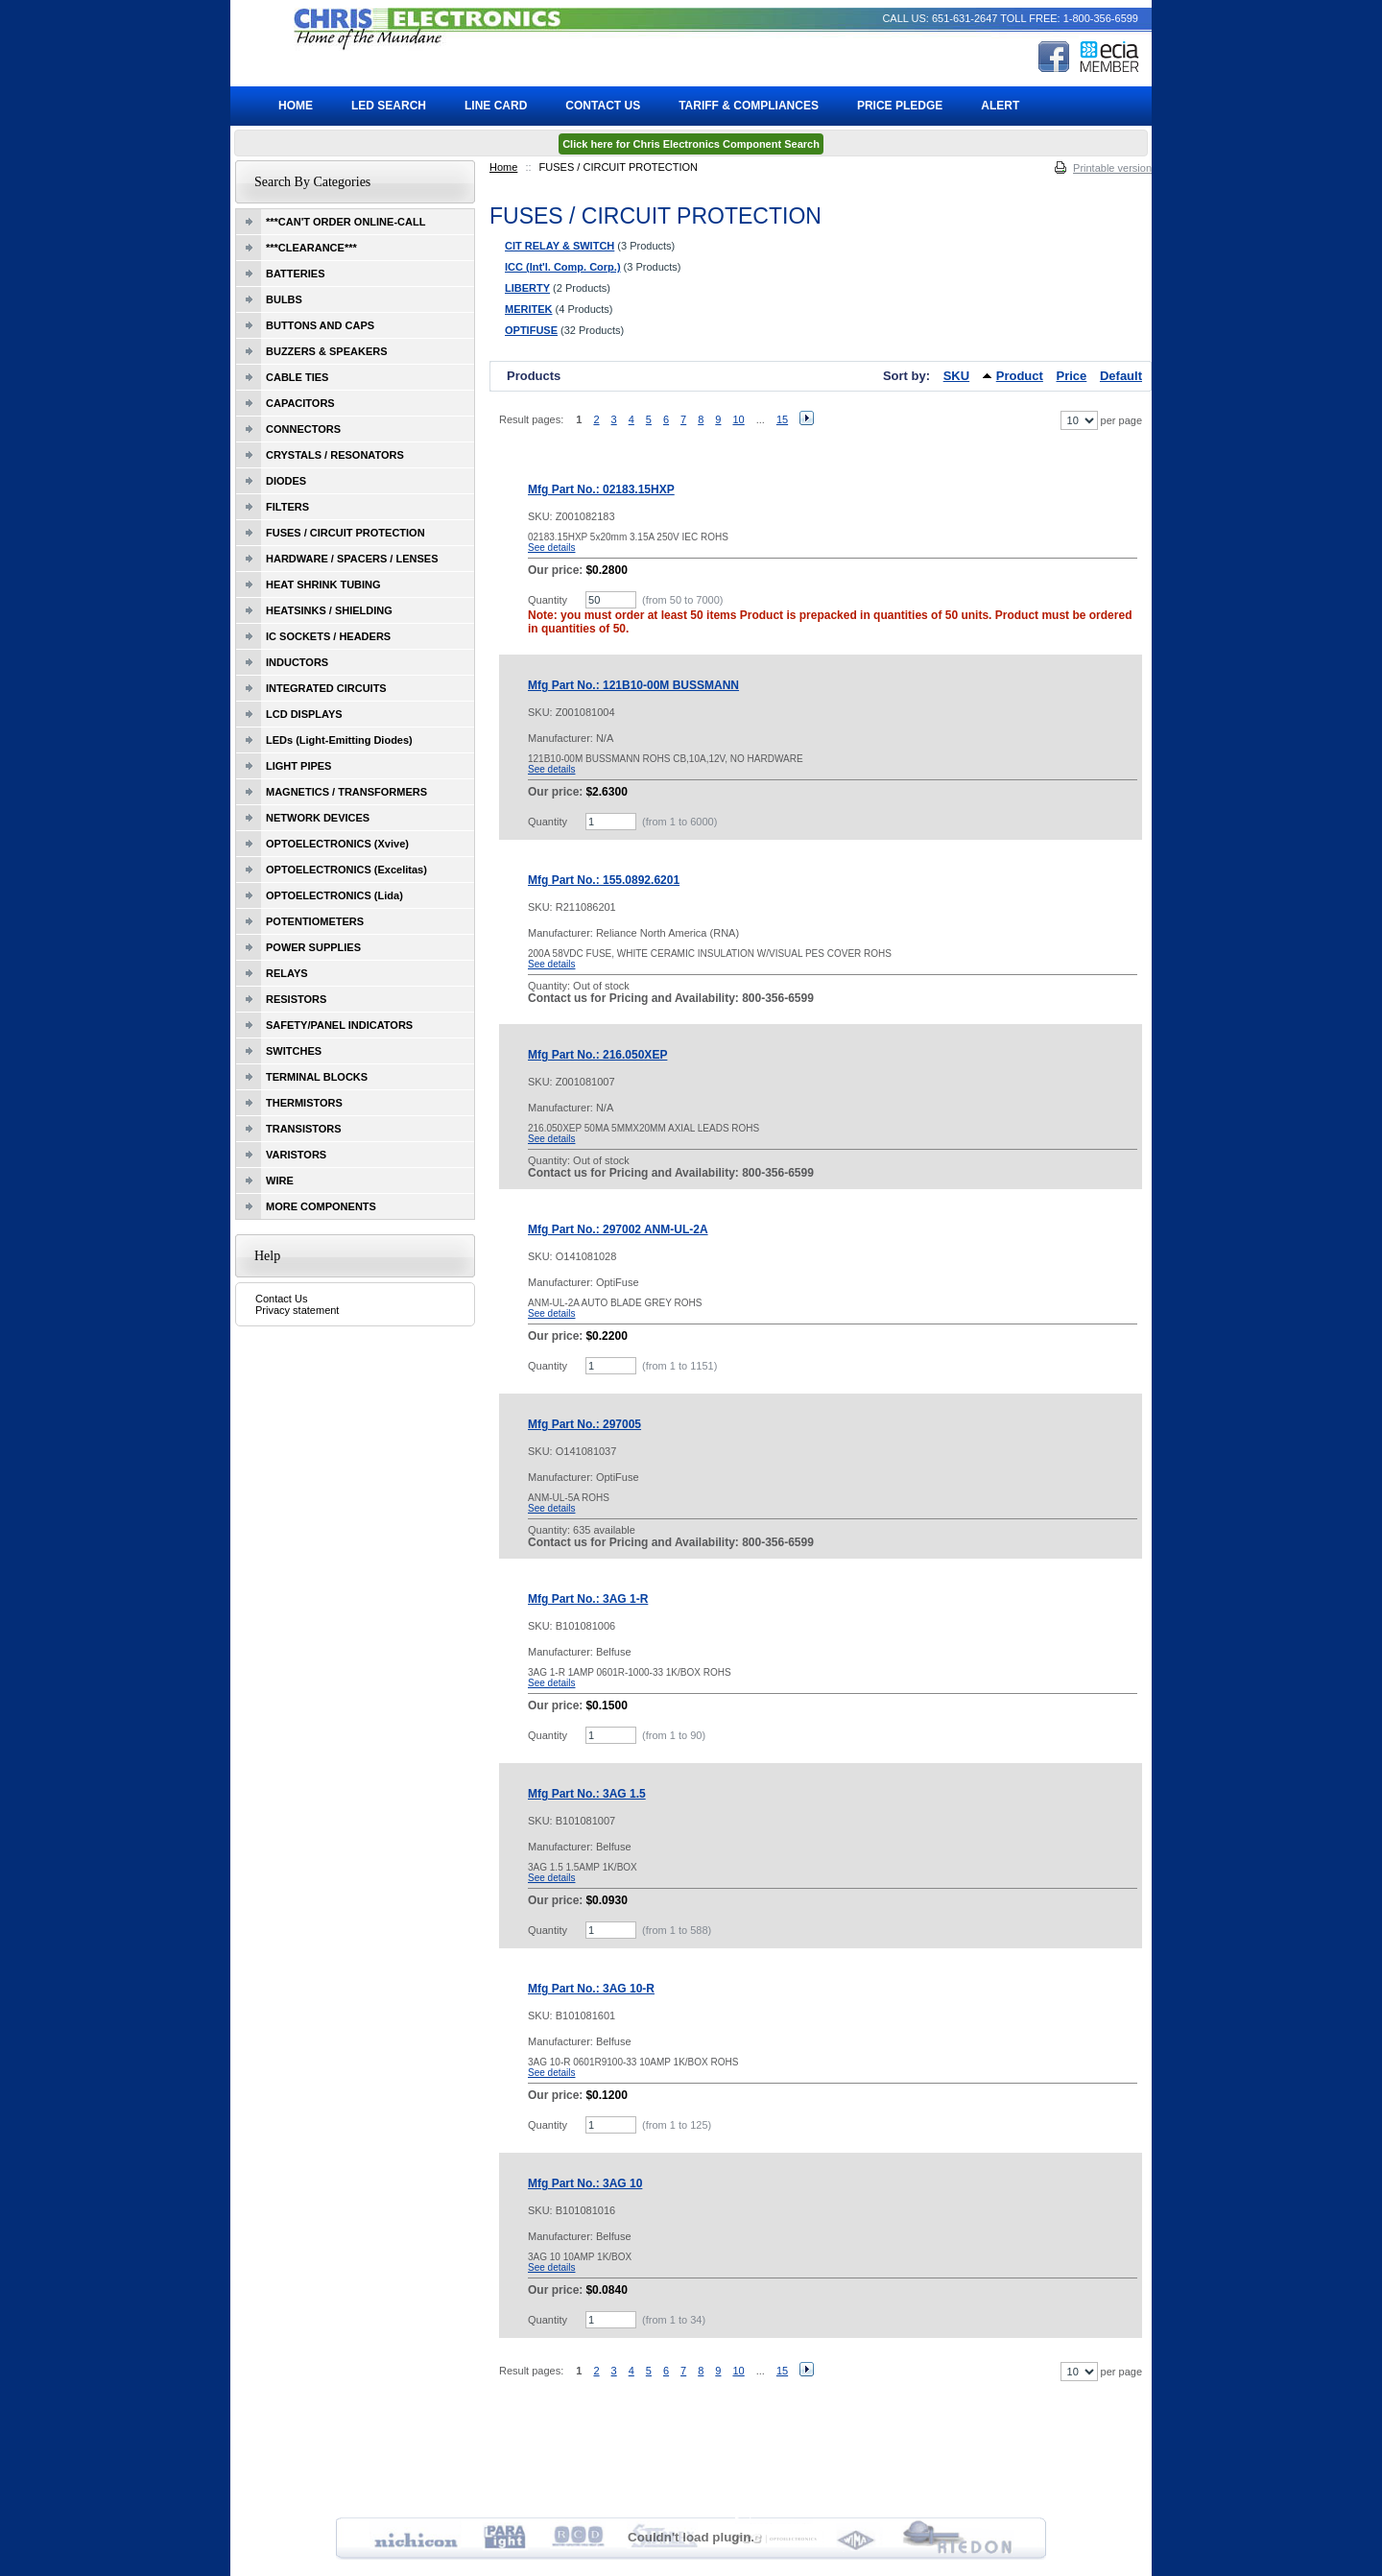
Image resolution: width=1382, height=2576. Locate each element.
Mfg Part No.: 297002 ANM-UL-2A (618, 1229)
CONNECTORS (303, 429)
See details (551, 547)
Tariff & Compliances (749, 105)
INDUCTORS (297, 662)
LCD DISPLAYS (304, 714)
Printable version (1112, 168)
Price (1072, 376)
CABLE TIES (297, 377)
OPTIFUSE (531, 330)
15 (782, 419)
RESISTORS (296, 999)
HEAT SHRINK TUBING (323, 584)
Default (1121, 376)
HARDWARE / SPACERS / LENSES (352, 558)
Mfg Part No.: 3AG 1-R (588, 1599)
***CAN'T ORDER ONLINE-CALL (345, 221)
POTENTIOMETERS (315, 921)
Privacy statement (297, 1310)
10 (738, 419)
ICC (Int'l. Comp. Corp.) (563, 267)
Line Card (496, 105)
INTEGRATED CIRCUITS (326, 688)
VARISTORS (296, 1154)
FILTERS (287, 507)
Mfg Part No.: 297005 (584, 1424)
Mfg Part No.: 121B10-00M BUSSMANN (633, 685)
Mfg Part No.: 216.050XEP (597, 1054)
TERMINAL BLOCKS (317, 1077)
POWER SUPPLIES (313, 947)
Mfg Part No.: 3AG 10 (585, 2183)
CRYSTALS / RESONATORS (335, 455)
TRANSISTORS (304, 1128)
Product (1019, 376)
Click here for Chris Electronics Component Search (691, 144)
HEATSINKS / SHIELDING (329, 610)
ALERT (1000, 105)
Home (503, 167)
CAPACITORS (300, 403)
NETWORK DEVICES (317, 817)
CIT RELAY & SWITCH (559, 245)
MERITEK (529, 309)
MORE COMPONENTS (321, 1206)
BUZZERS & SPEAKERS (327, 351)
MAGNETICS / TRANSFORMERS (346, 792)
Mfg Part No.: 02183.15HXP (601, 489)
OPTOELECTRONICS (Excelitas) (346, 869)
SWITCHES (294, 1051)
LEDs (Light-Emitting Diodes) (339, 740)
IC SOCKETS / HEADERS (328, 636)
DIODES (286, 481)
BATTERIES (295, 273)
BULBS (284, 299)
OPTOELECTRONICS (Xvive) (337, 843)
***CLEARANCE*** (311, 247)
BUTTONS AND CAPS (320, 325)
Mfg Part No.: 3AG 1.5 (587, 1794)
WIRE (280, 1180)
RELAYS (287, 973)
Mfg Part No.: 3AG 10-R (591, 1988)
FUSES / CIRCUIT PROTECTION (345, 532)
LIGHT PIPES (298, 766)
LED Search (388, 105)
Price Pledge (899, 105)
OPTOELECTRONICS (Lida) (334, 895)
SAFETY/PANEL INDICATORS (339, 1025)
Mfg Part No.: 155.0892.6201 (603, 880)
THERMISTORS (304, 1103)
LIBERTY (527, 288)
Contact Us (281, 1298)
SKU (956, 376)
